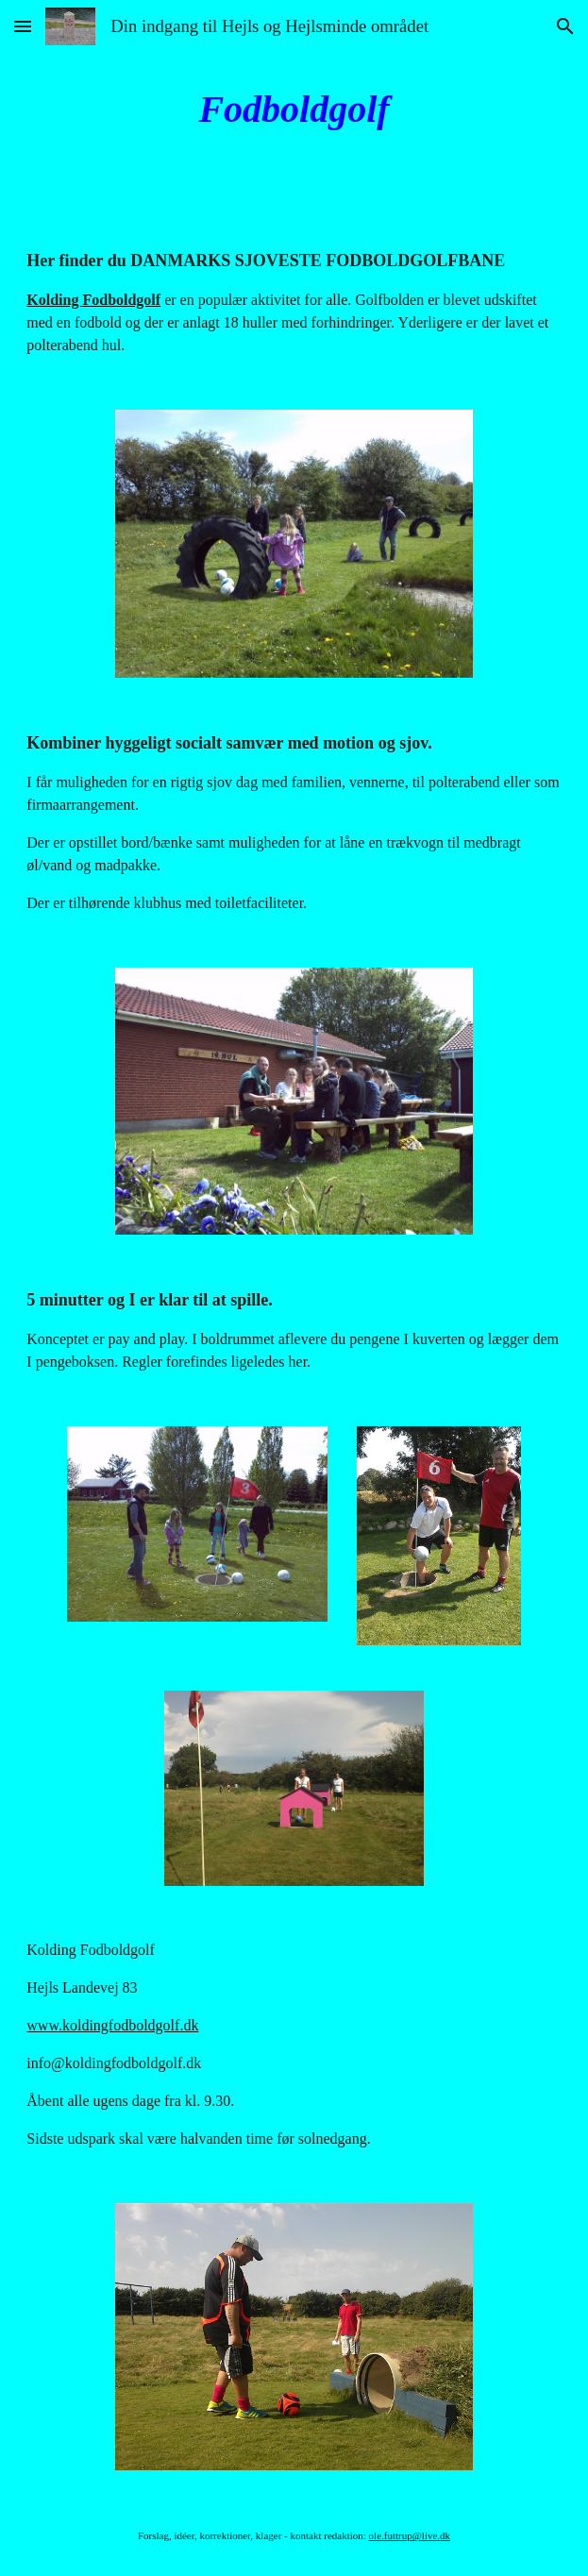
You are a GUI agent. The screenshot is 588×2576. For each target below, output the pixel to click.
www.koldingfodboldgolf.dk (112, 2025)
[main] (293, 109)
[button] (22, 26)
